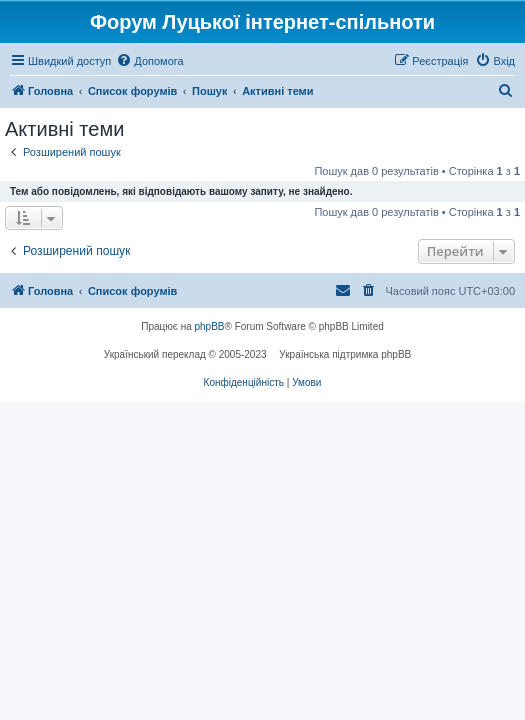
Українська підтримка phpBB (345, 354)
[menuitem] (149, 61)
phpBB (210, 326)
